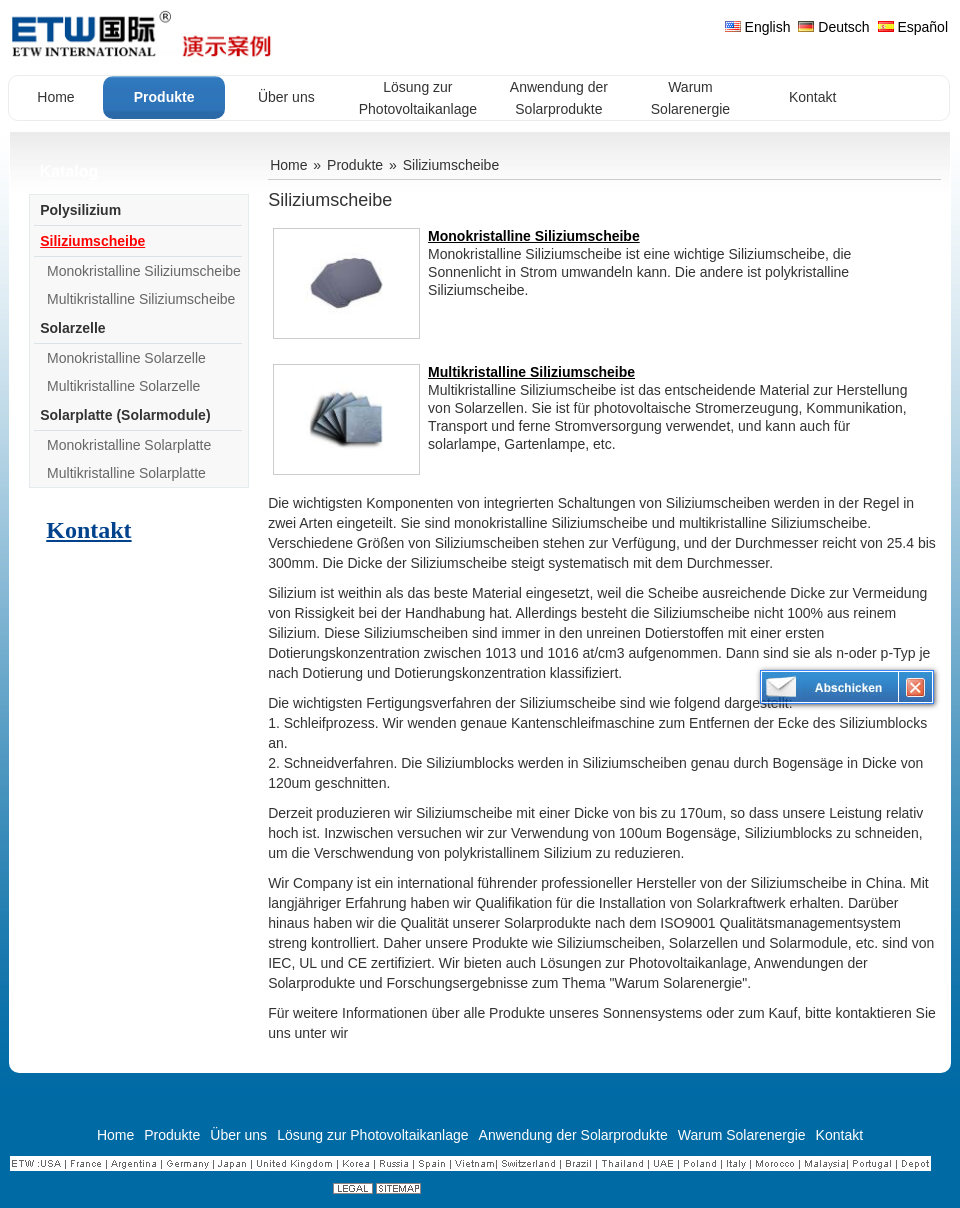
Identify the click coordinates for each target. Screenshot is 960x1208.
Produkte (355, 165)
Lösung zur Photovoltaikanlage (372, 1135)
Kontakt (88, 530)
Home (288, 165)
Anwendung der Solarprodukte (573, 1135)
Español (913, 27)
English (758, 27)
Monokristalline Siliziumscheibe (144, 271)
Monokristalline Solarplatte (129, 445)
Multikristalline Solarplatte (126, 473)
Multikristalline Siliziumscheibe (141, 299)
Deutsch (833, 27)
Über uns (238, 1135)
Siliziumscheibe (92, 241)
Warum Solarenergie (742, 1135)
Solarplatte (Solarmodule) (125, 415)
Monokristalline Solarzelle (126, 358)
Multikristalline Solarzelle (123, 386)
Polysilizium (80, 210)
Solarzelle (72, 328)
